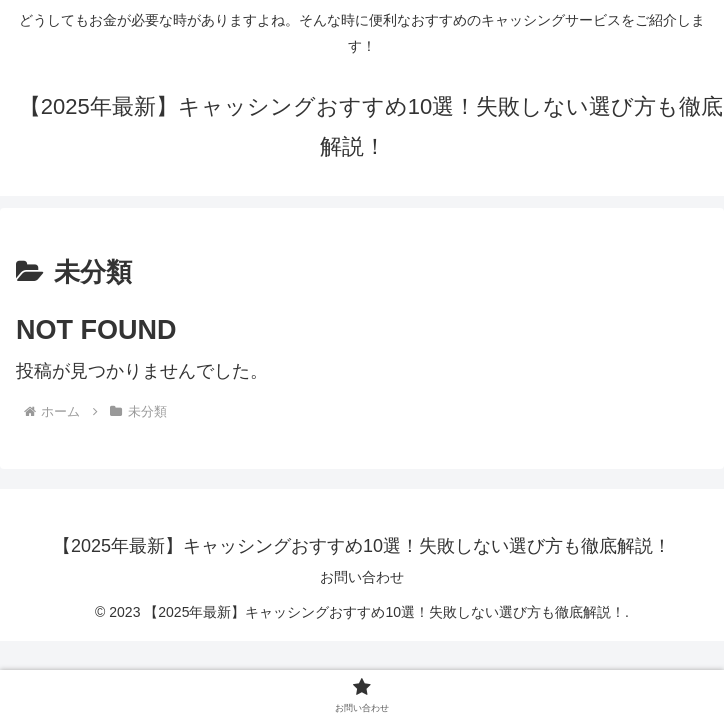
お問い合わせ (362, 577)
